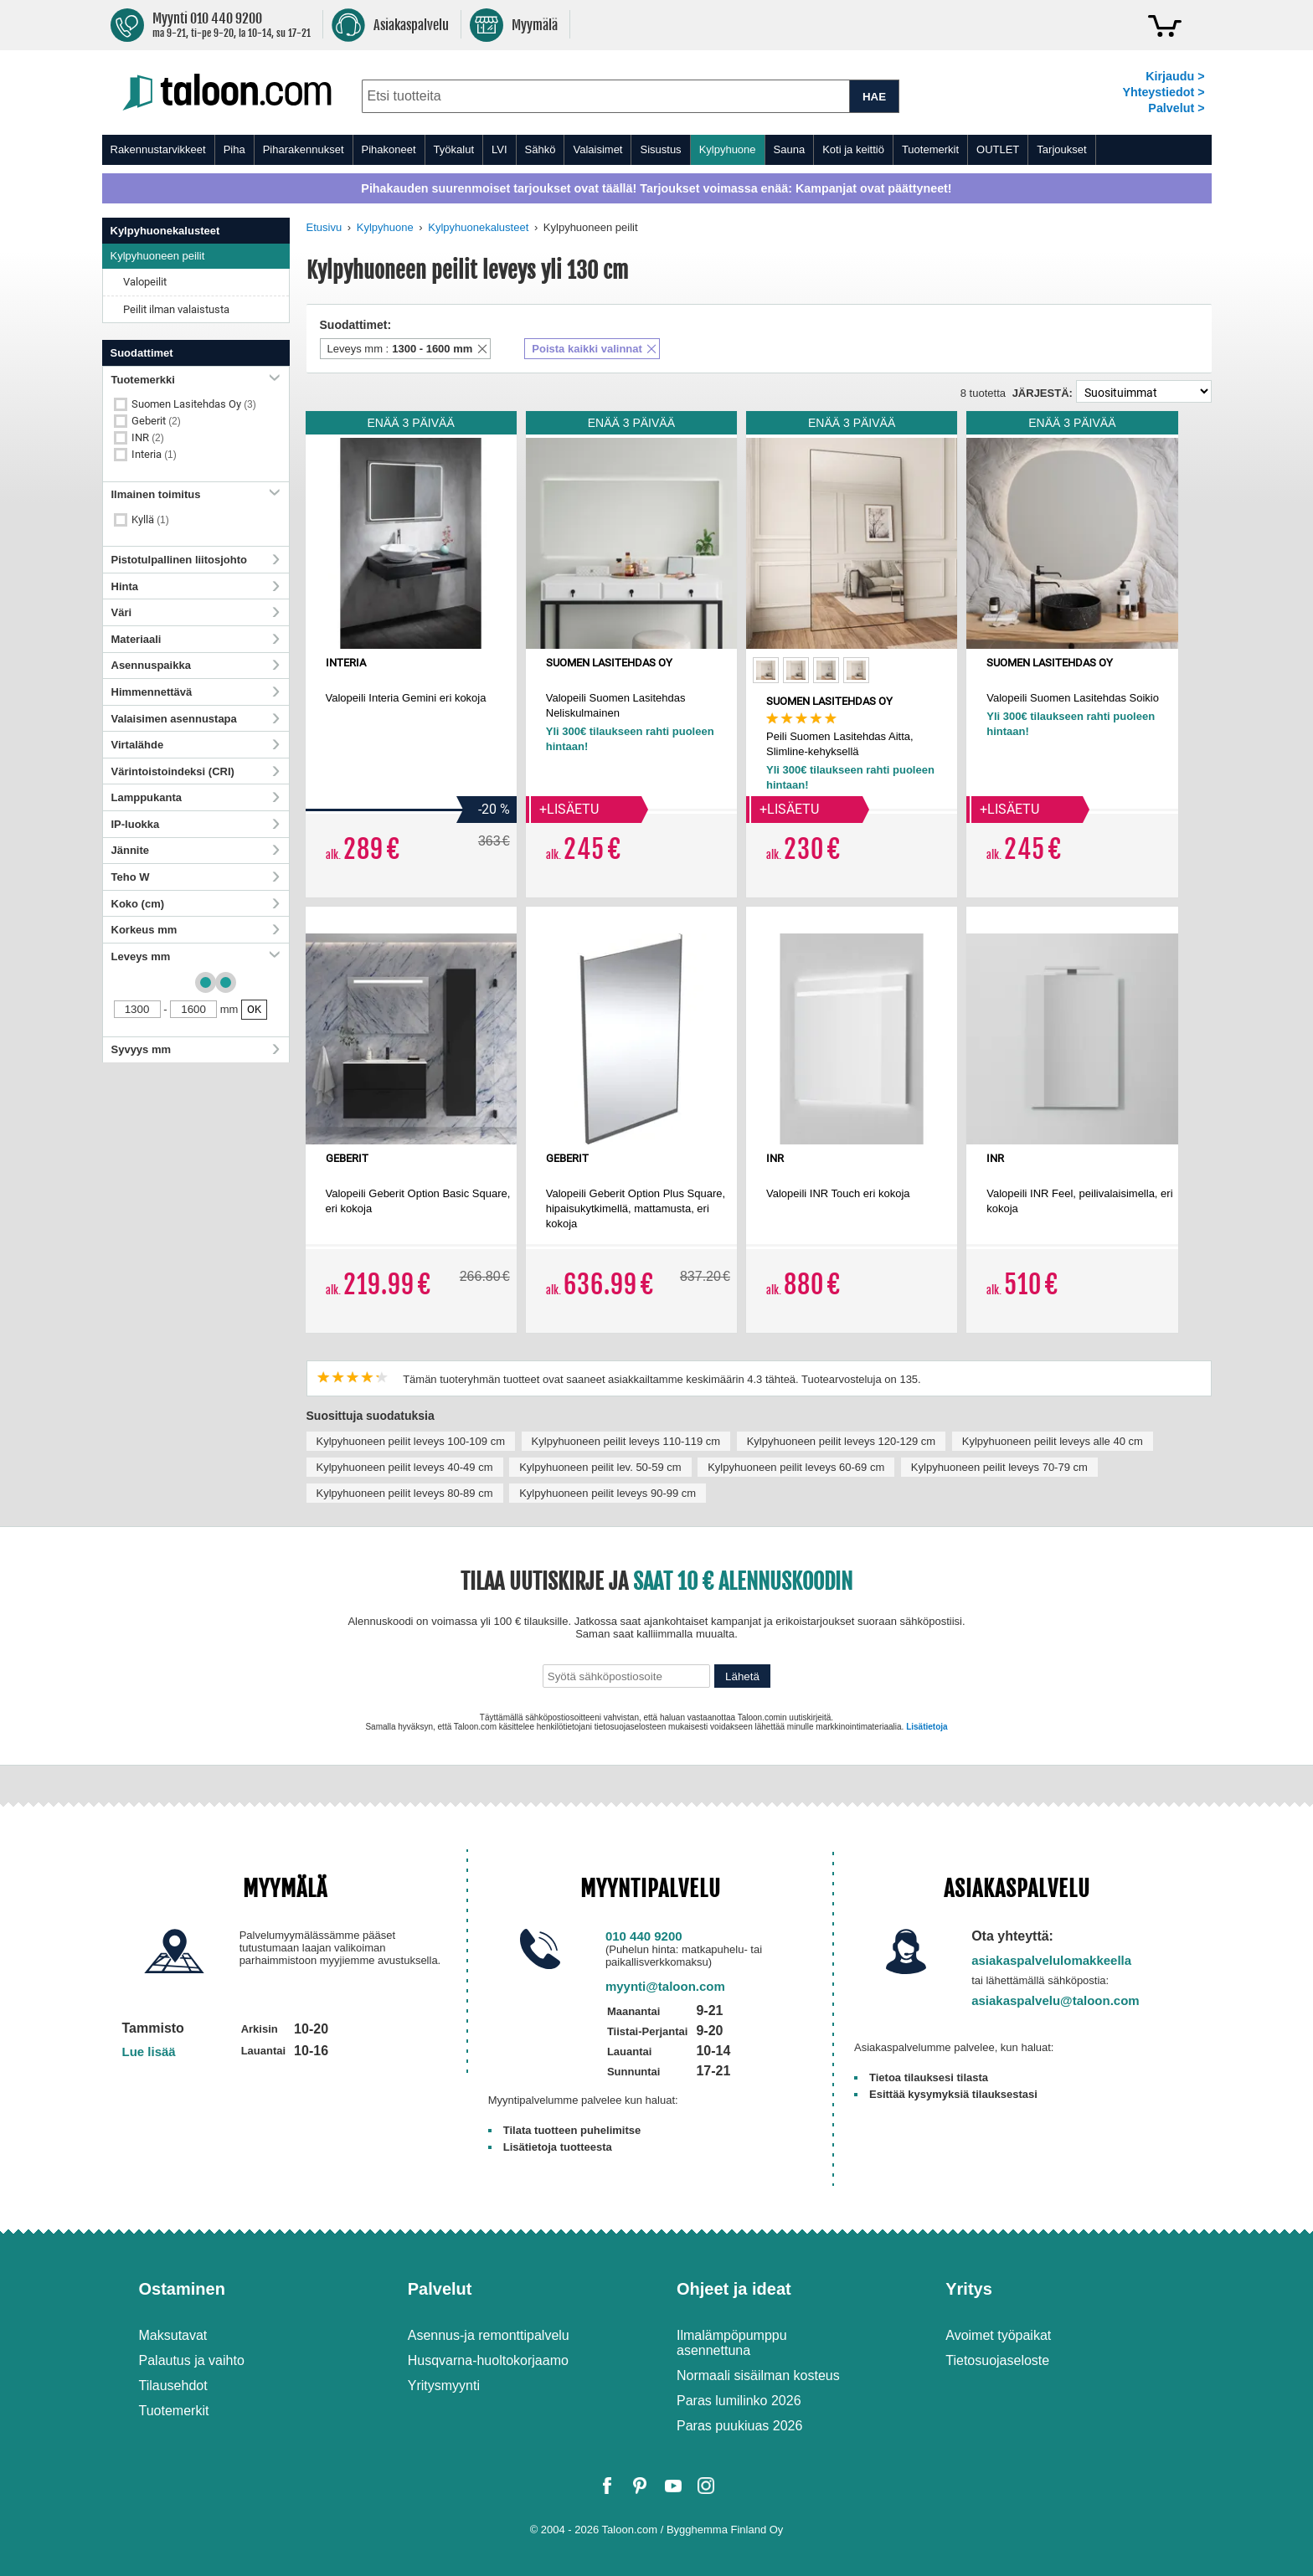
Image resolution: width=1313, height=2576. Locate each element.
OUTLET (997, 149)
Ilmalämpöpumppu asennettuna (732, 2342)
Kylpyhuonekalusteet (478, 227)
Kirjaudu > (1175, 76)
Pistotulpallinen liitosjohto (196, 559)
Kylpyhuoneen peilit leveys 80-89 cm (405, 1493)
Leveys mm (196, 956)
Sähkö (540, 149)
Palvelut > (1176, 108)
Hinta (196, 586)
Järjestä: (1042, 393)
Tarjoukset (1061, 149)
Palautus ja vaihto (192, 2360)
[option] (766, 670)
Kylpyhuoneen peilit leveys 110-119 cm (626, 1441)
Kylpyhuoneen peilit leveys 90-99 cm (607, 1493)
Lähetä (742, 1676)
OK (254, 1009)
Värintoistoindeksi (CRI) (196, 771)
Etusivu (324, 227)
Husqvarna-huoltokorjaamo (488, 2360)
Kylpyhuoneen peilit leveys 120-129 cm (841, 1441)
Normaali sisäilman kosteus (758, 2375)
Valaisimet (597, 149)
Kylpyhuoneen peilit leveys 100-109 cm (411, 1441)
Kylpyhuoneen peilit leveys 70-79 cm (999, 1467)
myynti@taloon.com (665, 1986)
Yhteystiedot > (1163, 92)
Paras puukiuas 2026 (739, 2426)
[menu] (657, 150)
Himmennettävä (196, 692)
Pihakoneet (389, 149)
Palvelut (440, 2289)
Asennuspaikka (196, 665)
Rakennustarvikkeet (158, 149)
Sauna (790, 149)
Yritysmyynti (444, 2385)
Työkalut (454, 149)
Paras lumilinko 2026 (739, 2400)
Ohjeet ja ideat (734, 2289)
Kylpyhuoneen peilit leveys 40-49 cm (405, 1467)
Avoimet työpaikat (998, 2335)
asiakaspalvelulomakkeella (1051, 1960)
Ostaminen (182, 2289)
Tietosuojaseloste (997, 2360)
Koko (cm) (196, 903)
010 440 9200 (643, 1936)
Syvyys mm (196, 1049)
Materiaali (196, 639)
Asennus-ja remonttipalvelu (488, 2335)
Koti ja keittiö (853, 149)
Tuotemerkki (196, 379)
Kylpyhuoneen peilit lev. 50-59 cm (600, 1467)
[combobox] (606, 96)
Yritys (968, 2289)
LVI (499, 149)
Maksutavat (173, 2335)
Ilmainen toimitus (196, 494)
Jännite (196, 850)
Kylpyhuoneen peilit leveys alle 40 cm (1052, 1441)
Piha (234, 149)
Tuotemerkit (930, 149)
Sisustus (660, 149)
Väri (196, 612)
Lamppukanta (196, 797)
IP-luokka (196, 824)
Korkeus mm (196, 929)
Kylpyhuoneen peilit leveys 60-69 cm (796, 1467)
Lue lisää (149, 2051)
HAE (874, 96)
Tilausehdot (173, 2385)
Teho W (196, 877)
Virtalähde (196, 744)
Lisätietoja (926, 1726)
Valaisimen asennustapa (196, 718)
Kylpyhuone (727, 149)
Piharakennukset (303, 149)
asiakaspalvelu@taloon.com (1055, 2000)
